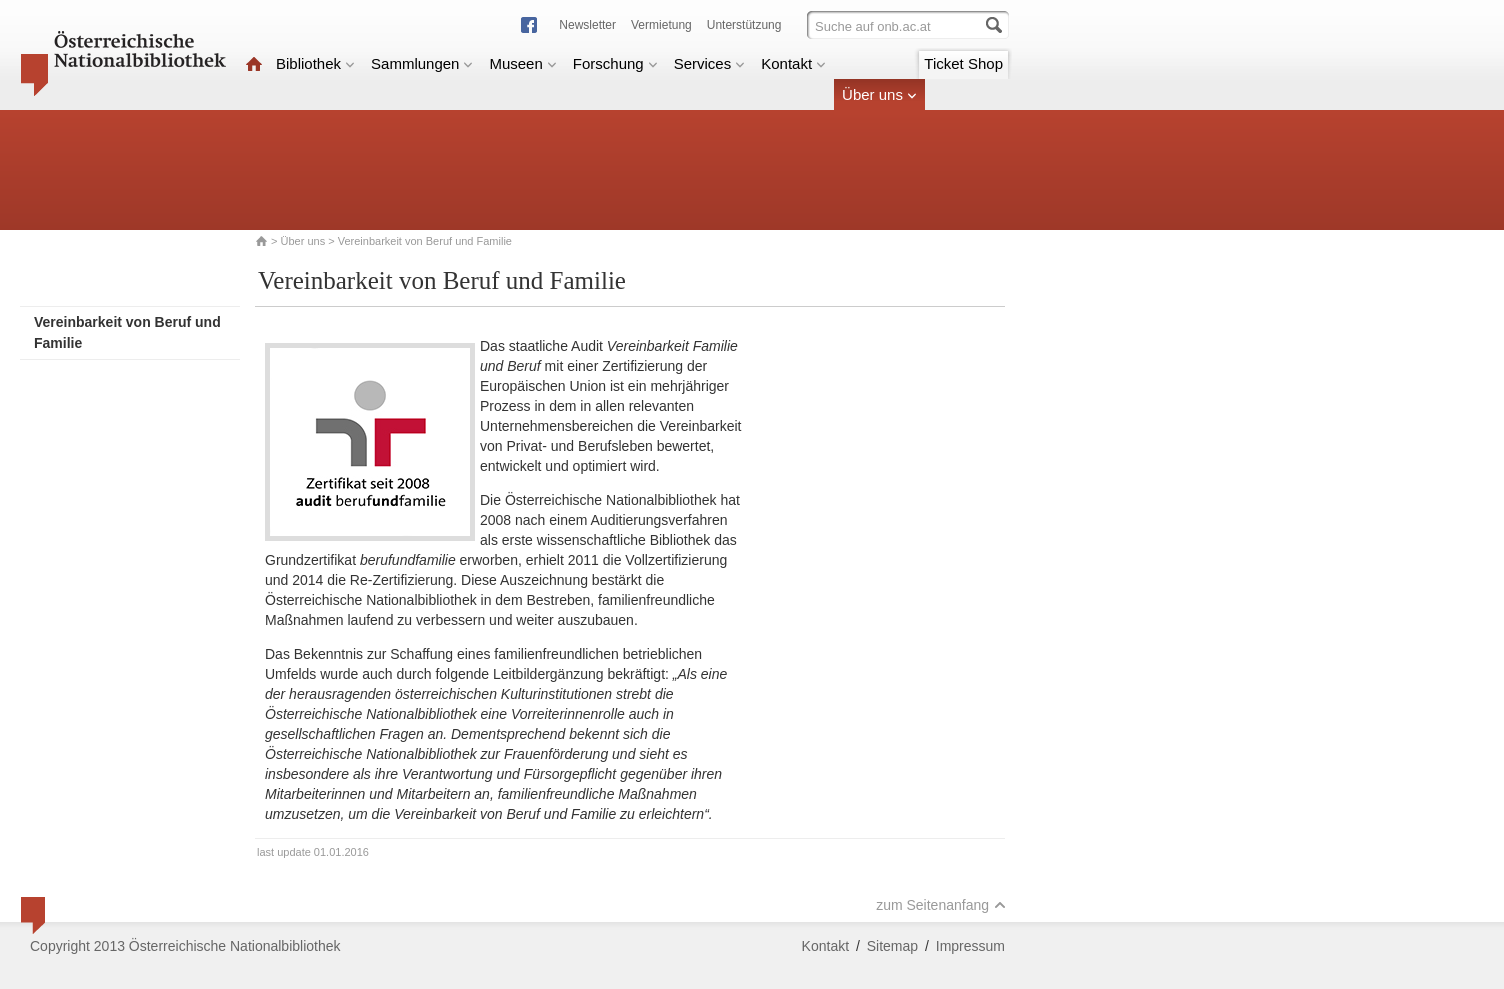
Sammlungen (422, 63)
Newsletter (587, 25)
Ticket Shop (963, 63)
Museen (522, 63)
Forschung (615, 63)
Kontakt (793, 63)
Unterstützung (744, 25)
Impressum (970, 946)
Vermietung (661, 25)
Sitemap (892, 946)
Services (710, 63)
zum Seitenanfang (941, 905)
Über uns (879, 94)
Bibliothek (315, 63)
